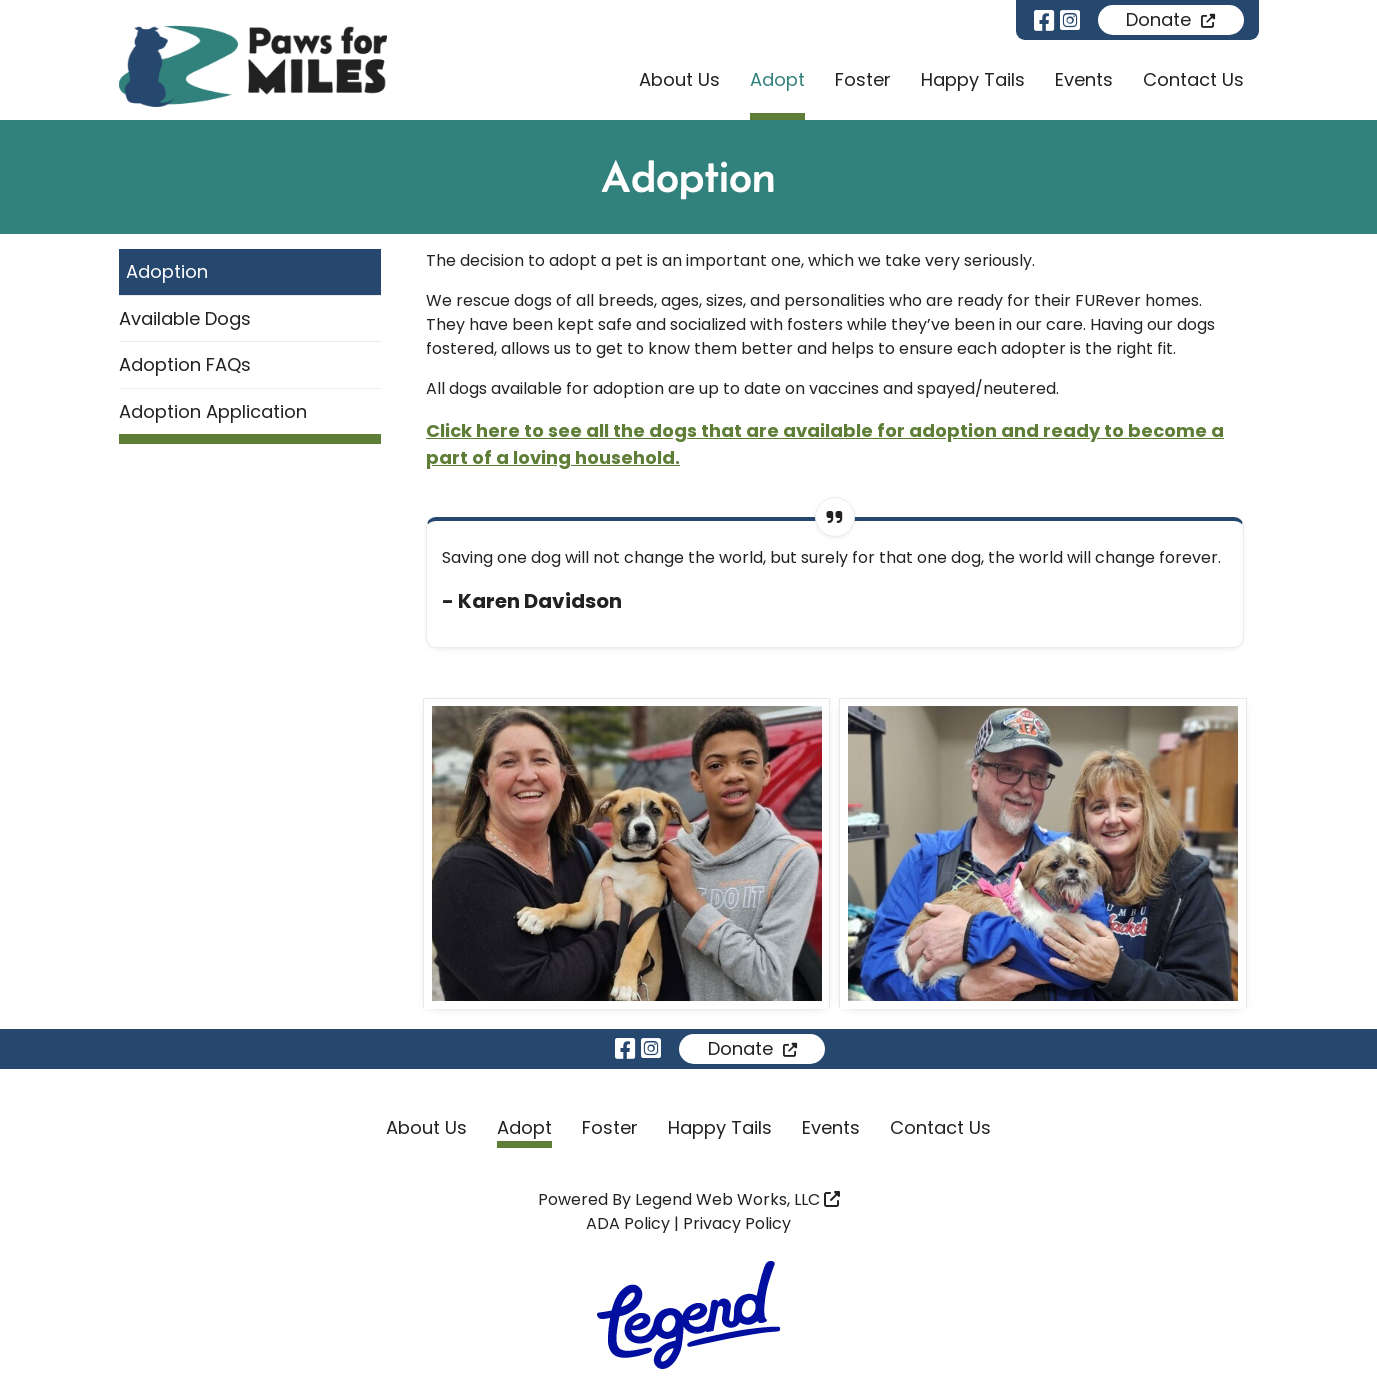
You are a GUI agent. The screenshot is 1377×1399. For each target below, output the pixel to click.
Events (1084, 79)
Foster (863, 79)
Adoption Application (213, 411)
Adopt (777, 79)
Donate (1170, 19)
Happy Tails (973, 79)
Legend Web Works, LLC (737, 1199)
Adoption (167, 271)
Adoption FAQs (185, 364)
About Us (679, 79)
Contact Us (1193, 79)
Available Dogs (185, 318)
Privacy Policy (737, 1223)
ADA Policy (628, 1223)
